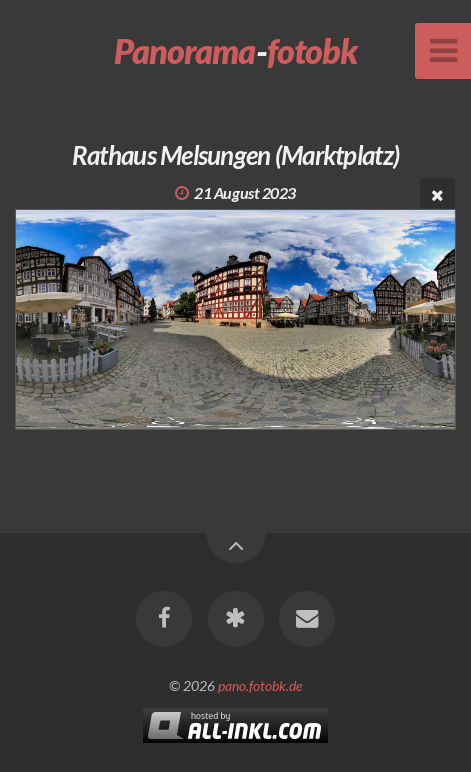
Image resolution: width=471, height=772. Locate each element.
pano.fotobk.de (260, 685)
